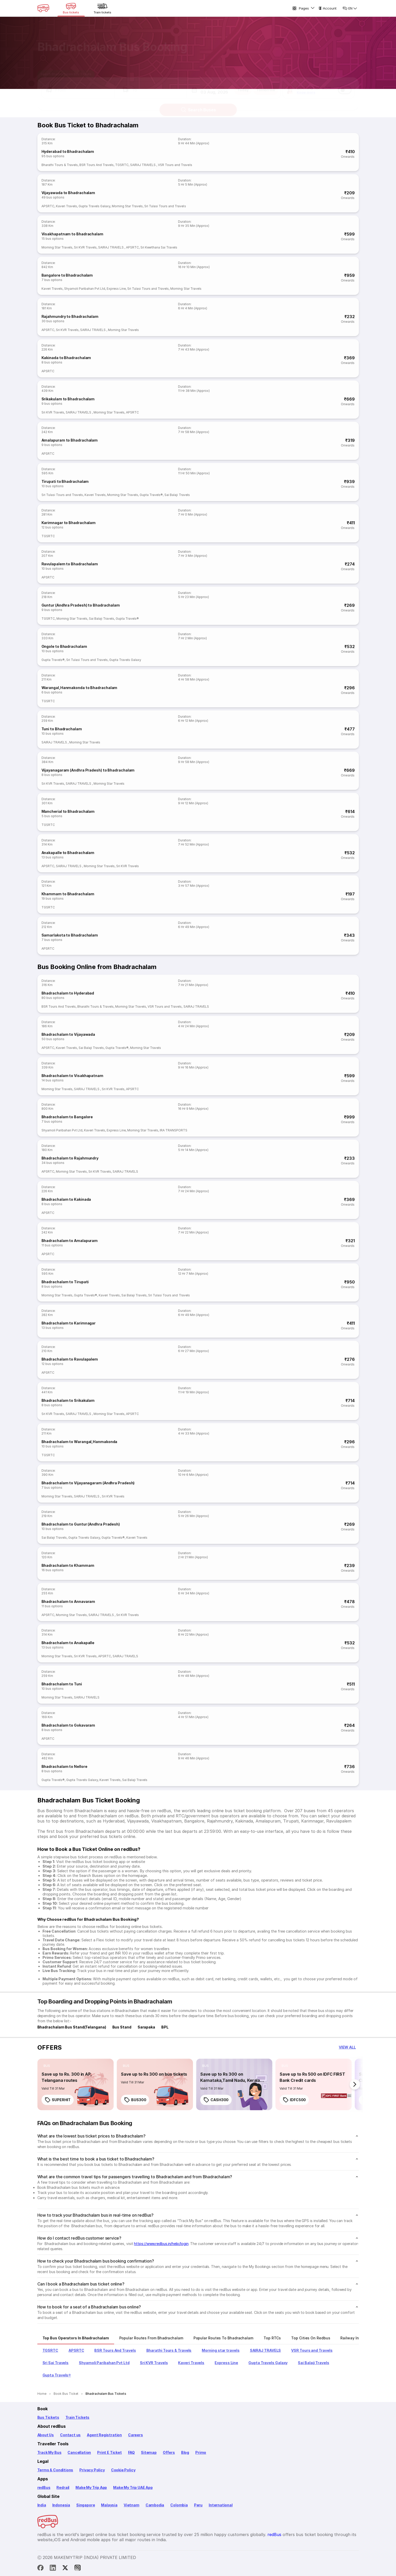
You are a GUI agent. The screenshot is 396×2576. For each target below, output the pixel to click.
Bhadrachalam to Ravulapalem (69, 1359)
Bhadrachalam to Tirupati (65, 1282)
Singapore (85, 2505)
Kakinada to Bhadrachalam (66, 357)
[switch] (344, 85)
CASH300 (216, 2100)
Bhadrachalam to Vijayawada (68, 1034)
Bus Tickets (48, 2417)
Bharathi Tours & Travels (59, 165)
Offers (169, 2452)
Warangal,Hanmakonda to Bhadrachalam (79, 687)
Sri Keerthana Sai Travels (158, 247)
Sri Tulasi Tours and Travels (165, 206)
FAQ (131, 2452)
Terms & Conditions (55, 2470)
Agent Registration (104, 2435)
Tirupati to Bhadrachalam (65, 481)
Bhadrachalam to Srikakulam (68, 1400)
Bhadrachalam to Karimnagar (68, 1323)
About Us (45, 2435)
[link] (75, 2084)
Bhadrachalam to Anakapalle (68, 1643)
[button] (78, 85)
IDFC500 (294, 2100)
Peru (198, 2505)
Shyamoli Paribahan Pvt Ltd (84, 289)
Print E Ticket (109, 2452)
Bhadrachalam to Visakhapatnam (72, 1075)
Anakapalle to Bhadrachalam (68, 852)
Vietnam (131, 2505)
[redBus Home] (43, 8)
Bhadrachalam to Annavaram (68, 1601)
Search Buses (198, 105)
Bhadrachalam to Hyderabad (67, 993)
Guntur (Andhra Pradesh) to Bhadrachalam (80, 605)
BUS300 (135, 2100)
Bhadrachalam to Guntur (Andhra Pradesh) (80, 1524)
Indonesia (61, 2505)
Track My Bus (49, 2452)
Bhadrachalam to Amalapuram (69, 1240)
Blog (185, 2452)
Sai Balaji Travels (177, 495)
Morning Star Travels (127, 206)
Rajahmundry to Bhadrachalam (70, 316)
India (41, 2505)
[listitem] (46, 2066)
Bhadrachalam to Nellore (64, 1766)
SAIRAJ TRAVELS (143, 165)
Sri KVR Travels (85, 247)
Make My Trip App (91, 2487)
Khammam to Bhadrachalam (67, 894)
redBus (43, 2487)
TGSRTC (122, 165)
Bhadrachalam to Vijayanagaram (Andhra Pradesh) (88, 1483)
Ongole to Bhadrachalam (64, 646)
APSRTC (47, 206)
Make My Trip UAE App (133, 2487)
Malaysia (109, 2505)
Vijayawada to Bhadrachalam (68, 192)
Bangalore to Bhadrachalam (67, 275)
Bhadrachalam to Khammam (67, 1565)
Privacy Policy (92, 2470)
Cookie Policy (123, 2470)
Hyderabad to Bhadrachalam (67, 151)
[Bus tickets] (71, 8)
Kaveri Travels (66, 206)
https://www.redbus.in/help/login (161, 2243)
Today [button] (243, 85)
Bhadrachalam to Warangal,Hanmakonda (79, 1441)
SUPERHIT (58, 2100)
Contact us (70, 2435)
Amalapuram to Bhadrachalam (69, 440)
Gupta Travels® (151, 495)
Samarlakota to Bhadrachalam (69, 935)
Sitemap (149, 2452)
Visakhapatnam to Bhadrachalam (72, 234)
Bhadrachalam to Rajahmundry (70, 1158)
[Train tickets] (102, 8)
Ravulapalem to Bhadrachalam (69, 564)
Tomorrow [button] (265, 85)
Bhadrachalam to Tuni (61, 1684)
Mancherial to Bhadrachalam (68, 811)
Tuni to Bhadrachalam (61, 729)
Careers (135, 2435)
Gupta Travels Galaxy (94, 206)
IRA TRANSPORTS (173, 1130)
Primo (200, 2452)
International (221, 2505)
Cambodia (155, 2505)
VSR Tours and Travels (175, 165)
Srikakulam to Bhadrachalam (68, 399)
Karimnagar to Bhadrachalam (68, 522)
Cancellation (79, 2452)
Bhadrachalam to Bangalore (67, 1117)
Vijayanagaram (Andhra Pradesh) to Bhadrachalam (88, 770)
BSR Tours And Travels (96, 165)
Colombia (179, 2505)
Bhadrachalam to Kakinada (66, 1199)
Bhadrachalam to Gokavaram (68, 1725)
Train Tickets (77, 2417)
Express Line (116, 289)
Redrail (62, 2487)
